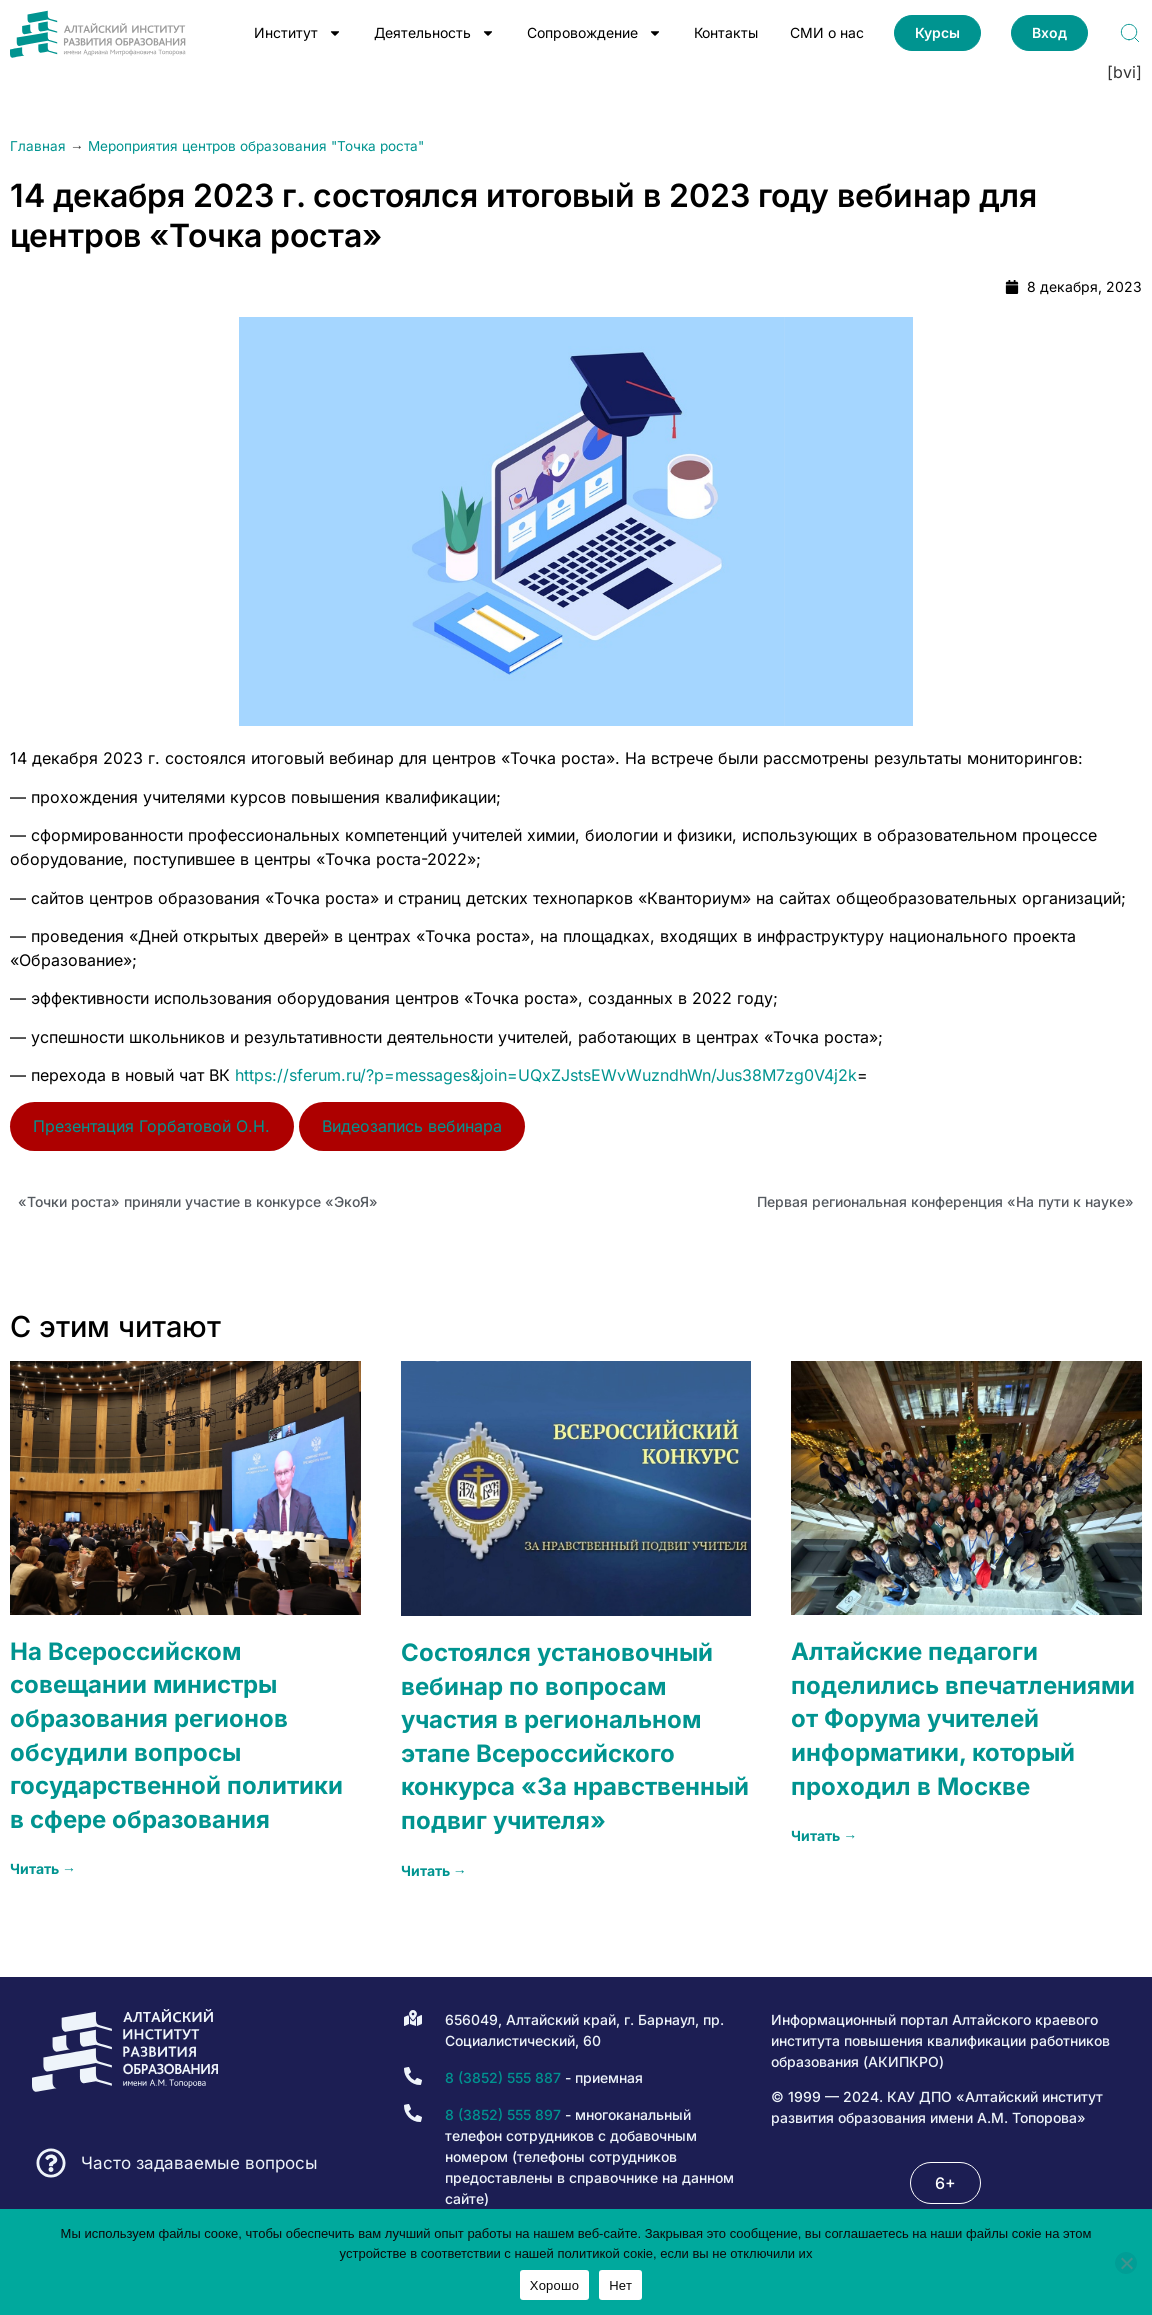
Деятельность (434, 33)
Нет (620, 2285)
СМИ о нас (827, 32)
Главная (38, 146)
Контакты (726, 32)
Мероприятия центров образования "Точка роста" (256, 146)
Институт (298, 33)
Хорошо (554, 2285)
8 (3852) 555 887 (503, 2077)
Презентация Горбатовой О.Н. (151, 1126)
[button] (945, 2183)
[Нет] (1126, 2263)
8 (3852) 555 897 (503, 2114)
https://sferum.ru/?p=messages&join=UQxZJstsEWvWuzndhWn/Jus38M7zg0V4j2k (546, 1075)
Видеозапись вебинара (412, 1126)
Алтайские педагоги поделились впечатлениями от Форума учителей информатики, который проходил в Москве (963, 1718)
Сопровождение (594, 33)
